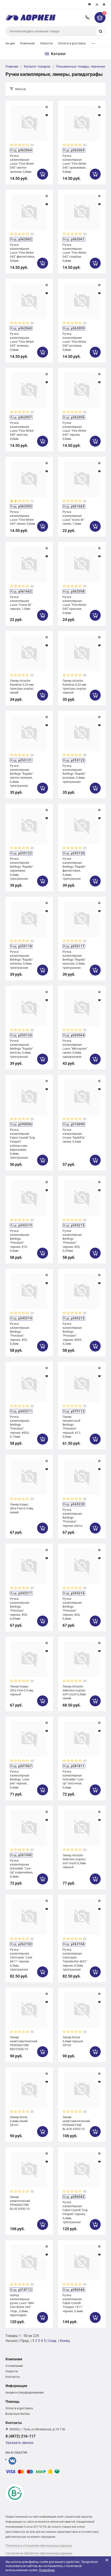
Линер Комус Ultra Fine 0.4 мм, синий (22, 1508)
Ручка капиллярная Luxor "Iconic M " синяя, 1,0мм (74, 518)
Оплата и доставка (72, 43)
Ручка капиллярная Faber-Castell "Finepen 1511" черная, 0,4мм (73, 2303)
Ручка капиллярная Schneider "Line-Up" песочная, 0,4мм (73, 1779)
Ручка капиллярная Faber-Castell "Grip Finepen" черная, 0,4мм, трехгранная (75, 2212)
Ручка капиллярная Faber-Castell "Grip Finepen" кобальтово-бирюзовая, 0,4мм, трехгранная (22, 1143)
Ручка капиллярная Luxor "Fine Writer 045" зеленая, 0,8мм (22, 342)
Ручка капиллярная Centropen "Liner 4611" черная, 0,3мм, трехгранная (21, 1959)
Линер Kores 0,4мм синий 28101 (19, 2121)
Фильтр (20, 89)
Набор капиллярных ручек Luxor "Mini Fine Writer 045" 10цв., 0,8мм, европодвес (22, 2305)
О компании (14, 2366)
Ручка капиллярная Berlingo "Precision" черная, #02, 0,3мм (19, 1333)
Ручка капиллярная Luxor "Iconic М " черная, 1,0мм (21, 603)
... (93, 42)
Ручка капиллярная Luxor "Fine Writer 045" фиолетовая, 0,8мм (22, 252)
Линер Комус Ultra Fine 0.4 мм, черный (22, 1690)
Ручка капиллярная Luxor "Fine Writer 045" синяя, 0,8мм (22, 518)
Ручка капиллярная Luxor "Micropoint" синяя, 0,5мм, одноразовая (75, 1048)
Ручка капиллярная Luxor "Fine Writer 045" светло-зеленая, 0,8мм (22, 163)
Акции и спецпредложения (24, 2392)
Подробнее (47, 2570)
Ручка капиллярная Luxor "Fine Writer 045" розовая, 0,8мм (74, 342)
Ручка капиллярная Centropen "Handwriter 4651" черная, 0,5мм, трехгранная (75, 1959)
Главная (11, 66)
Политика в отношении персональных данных (38, 2545)
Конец (65, 2341)
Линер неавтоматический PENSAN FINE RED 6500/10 (23, 2043)
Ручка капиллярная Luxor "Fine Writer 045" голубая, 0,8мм (74, 252)
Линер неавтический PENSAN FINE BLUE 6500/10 (20, 2203)
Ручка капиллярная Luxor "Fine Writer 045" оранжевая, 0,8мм (74, 163)
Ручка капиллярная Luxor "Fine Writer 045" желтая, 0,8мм (22, 431)
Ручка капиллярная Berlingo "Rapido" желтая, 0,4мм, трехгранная (21, 1048)
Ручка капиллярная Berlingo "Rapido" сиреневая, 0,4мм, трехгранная (21, 868)
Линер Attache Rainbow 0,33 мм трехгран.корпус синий (22, 686)
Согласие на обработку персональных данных (38, 2553)
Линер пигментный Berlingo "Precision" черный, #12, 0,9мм (72, 1426)
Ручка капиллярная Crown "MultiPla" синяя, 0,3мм (74, 1136)
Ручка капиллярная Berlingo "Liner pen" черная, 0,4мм (19, 1779)
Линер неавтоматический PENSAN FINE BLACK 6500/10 (76, 2123)
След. (52, 2341)
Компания (27, 43)
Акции (10, 43)
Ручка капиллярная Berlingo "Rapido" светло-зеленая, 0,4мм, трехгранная (21, 775)
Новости (46, 43)
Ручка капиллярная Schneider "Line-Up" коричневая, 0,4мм (21, 1868)
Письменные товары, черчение (80, 66)
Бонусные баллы (17, 2413)
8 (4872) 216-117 (87, 17)
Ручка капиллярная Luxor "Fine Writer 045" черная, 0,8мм (74, 431)
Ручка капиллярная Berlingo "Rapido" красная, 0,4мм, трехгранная (74, 959)
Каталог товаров (37, 66)
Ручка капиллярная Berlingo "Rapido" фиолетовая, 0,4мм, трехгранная (74, 868)
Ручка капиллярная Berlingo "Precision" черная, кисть (72, 1517)
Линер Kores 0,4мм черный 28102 (73, 2041)
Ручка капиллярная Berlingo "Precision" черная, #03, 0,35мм (72, 1240)
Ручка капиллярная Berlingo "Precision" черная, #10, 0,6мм (19, 1240)
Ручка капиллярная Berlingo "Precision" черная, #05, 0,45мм (19, 1608)
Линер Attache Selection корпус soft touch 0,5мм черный (74, 1861)
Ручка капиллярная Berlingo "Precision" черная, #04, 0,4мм (72, 1608)
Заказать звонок (19, 2443)
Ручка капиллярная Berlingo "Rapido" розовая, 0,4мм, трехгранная (74, 773)
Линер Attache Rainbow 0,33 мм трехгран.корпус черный (74, 686)
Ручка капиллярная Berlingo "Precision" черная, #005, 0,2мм (72, 1333)
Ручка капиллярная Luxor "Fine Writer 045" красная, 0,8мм (74, 605)
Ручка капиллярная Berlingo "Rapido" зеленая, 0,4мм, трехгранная (21, 959)
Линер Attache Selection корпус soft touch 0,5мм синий (74, 1692)
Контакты (12, 2376)
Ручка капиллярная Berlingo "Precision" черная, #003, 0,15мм (19, 1426)
